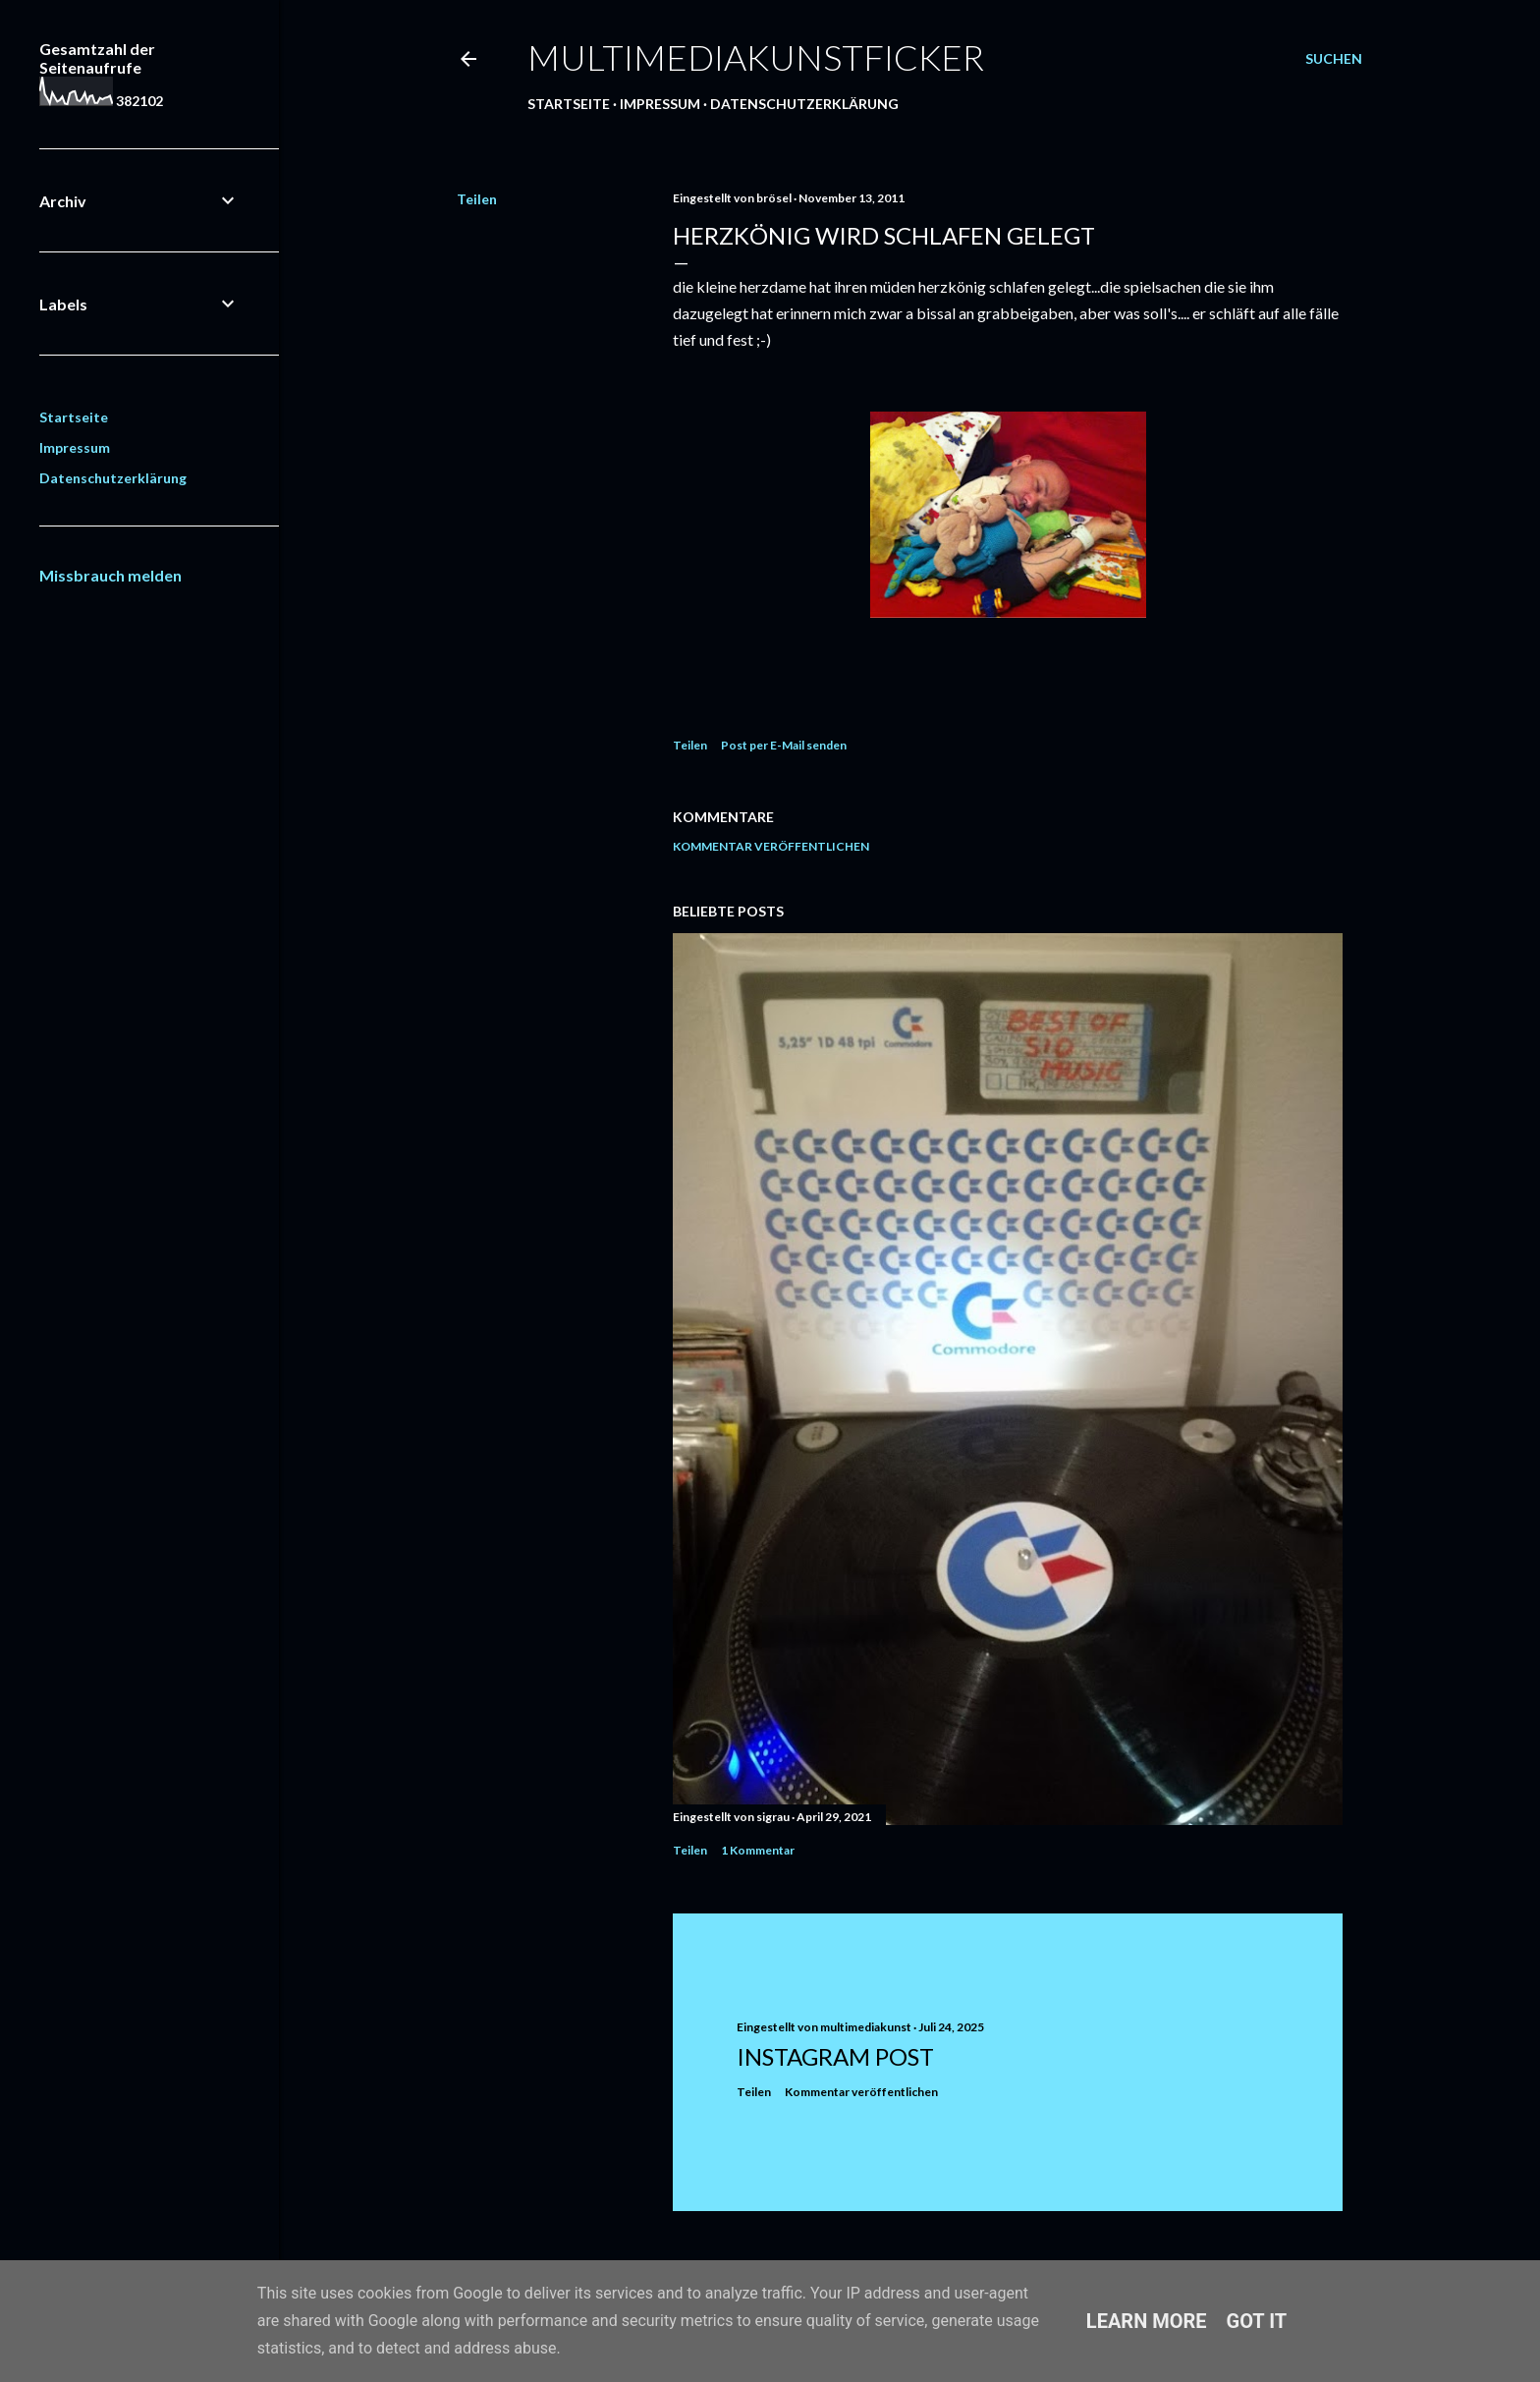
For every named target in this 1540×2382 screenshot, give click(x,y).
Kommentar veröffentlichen (771, 846)
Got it (1257, 2321)
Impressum (660, 103)
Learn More (1146, 2321)
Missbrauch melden (110, 575)
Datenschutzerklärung (804, 103)
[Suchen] (1333, 59)
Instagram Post (835, 2056)
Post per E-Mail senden (784, 745)
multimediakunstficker (755, 57)
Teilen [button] (477, 199)
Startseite (568, 103)
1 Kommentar (758, 1850)
